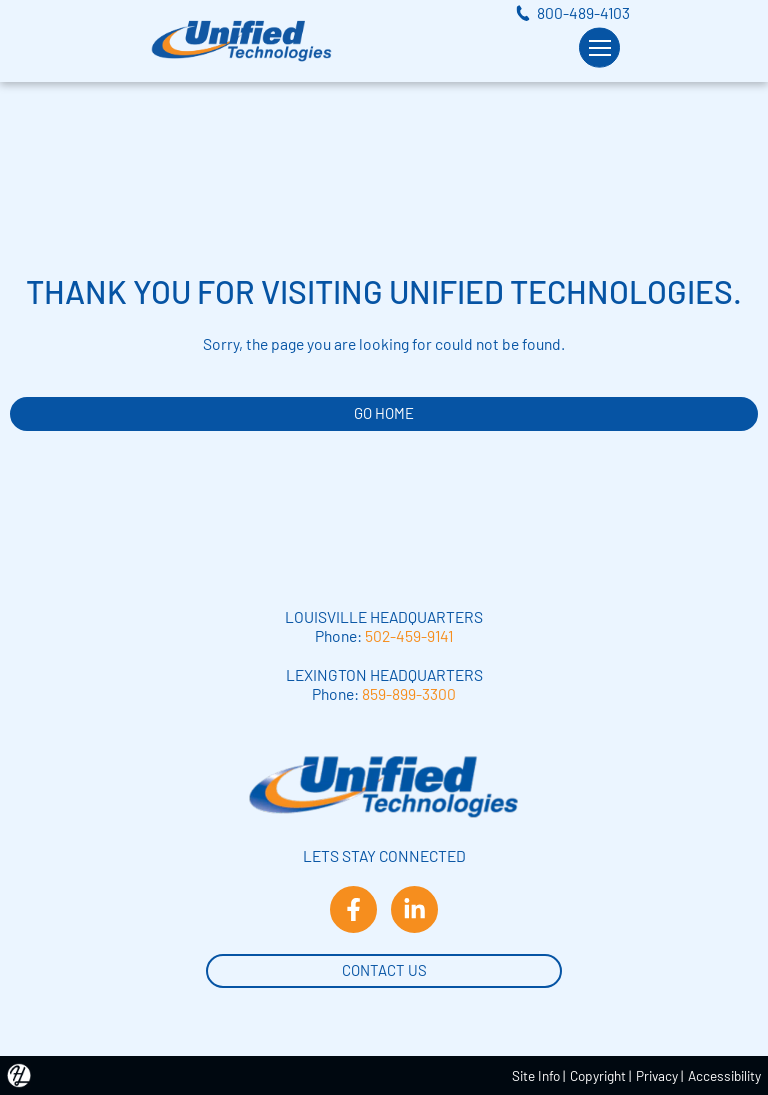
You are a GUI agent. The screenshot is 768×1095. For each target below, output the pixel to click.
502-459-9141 (409, 635)
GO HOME (384, 413)
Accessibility (724, 1075)
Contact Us (384, 968)
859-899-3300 (409, 693)
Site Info (536, 1075)
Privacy (657, 1075)
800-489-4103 (583, 12)
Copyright (598, 1075)
